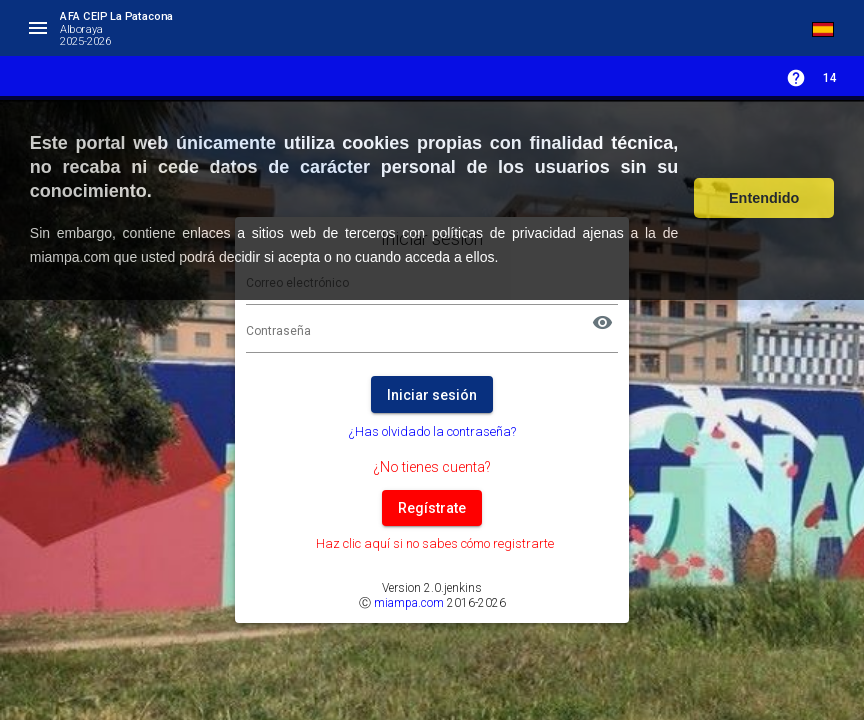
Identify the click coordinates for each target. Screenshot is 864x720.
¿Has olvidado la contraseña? (432, 431)
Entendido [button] (764, 198)
